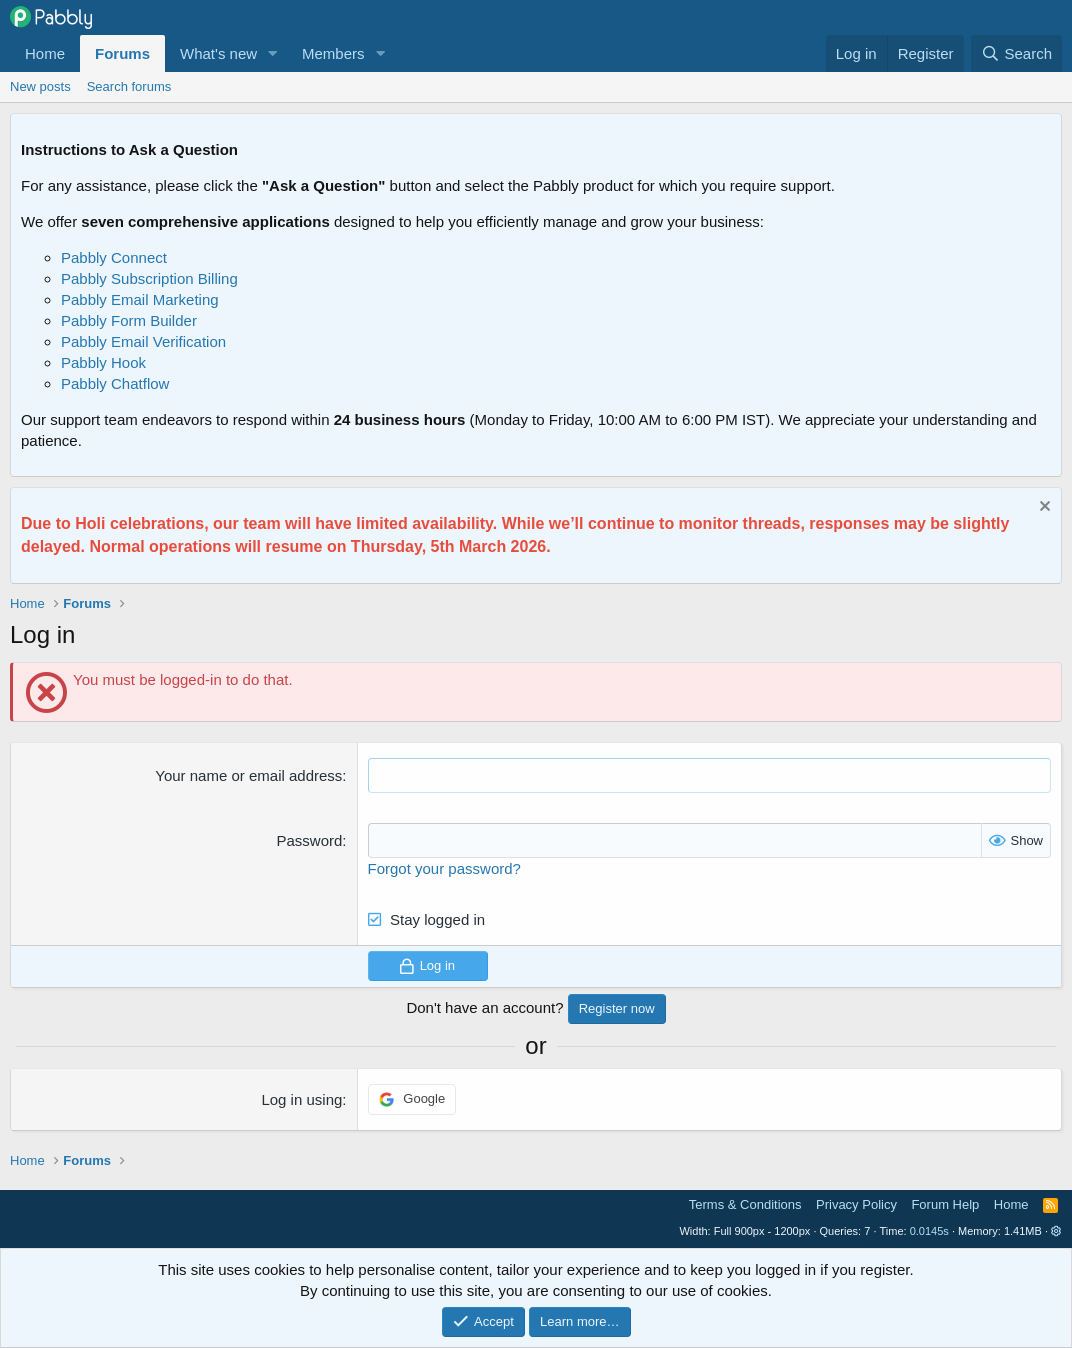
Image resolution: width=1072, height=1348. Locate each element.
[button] (273, 53)
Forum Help (945, 1204)
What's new (218, 53)
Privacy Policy (856, 1204)
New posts (40, 86)
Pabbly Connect (114, 257)
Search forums (129, 86)
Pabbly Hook (103, 362)
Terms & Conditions (745, 1204)
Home (45, 53)
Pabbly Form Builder (129, 320)
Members (333, 53)
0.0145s (929, 1231)
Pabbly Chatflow (115, 383)
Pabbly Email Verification (143, 341)
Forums (122, 53)
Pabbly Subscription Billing (149, 278)
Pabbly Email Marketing (140, 299)
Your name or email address (248, 775)
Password (309, 840)
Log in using (301, 1099)
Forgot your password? (444, 868)
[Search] (1016, 53)
